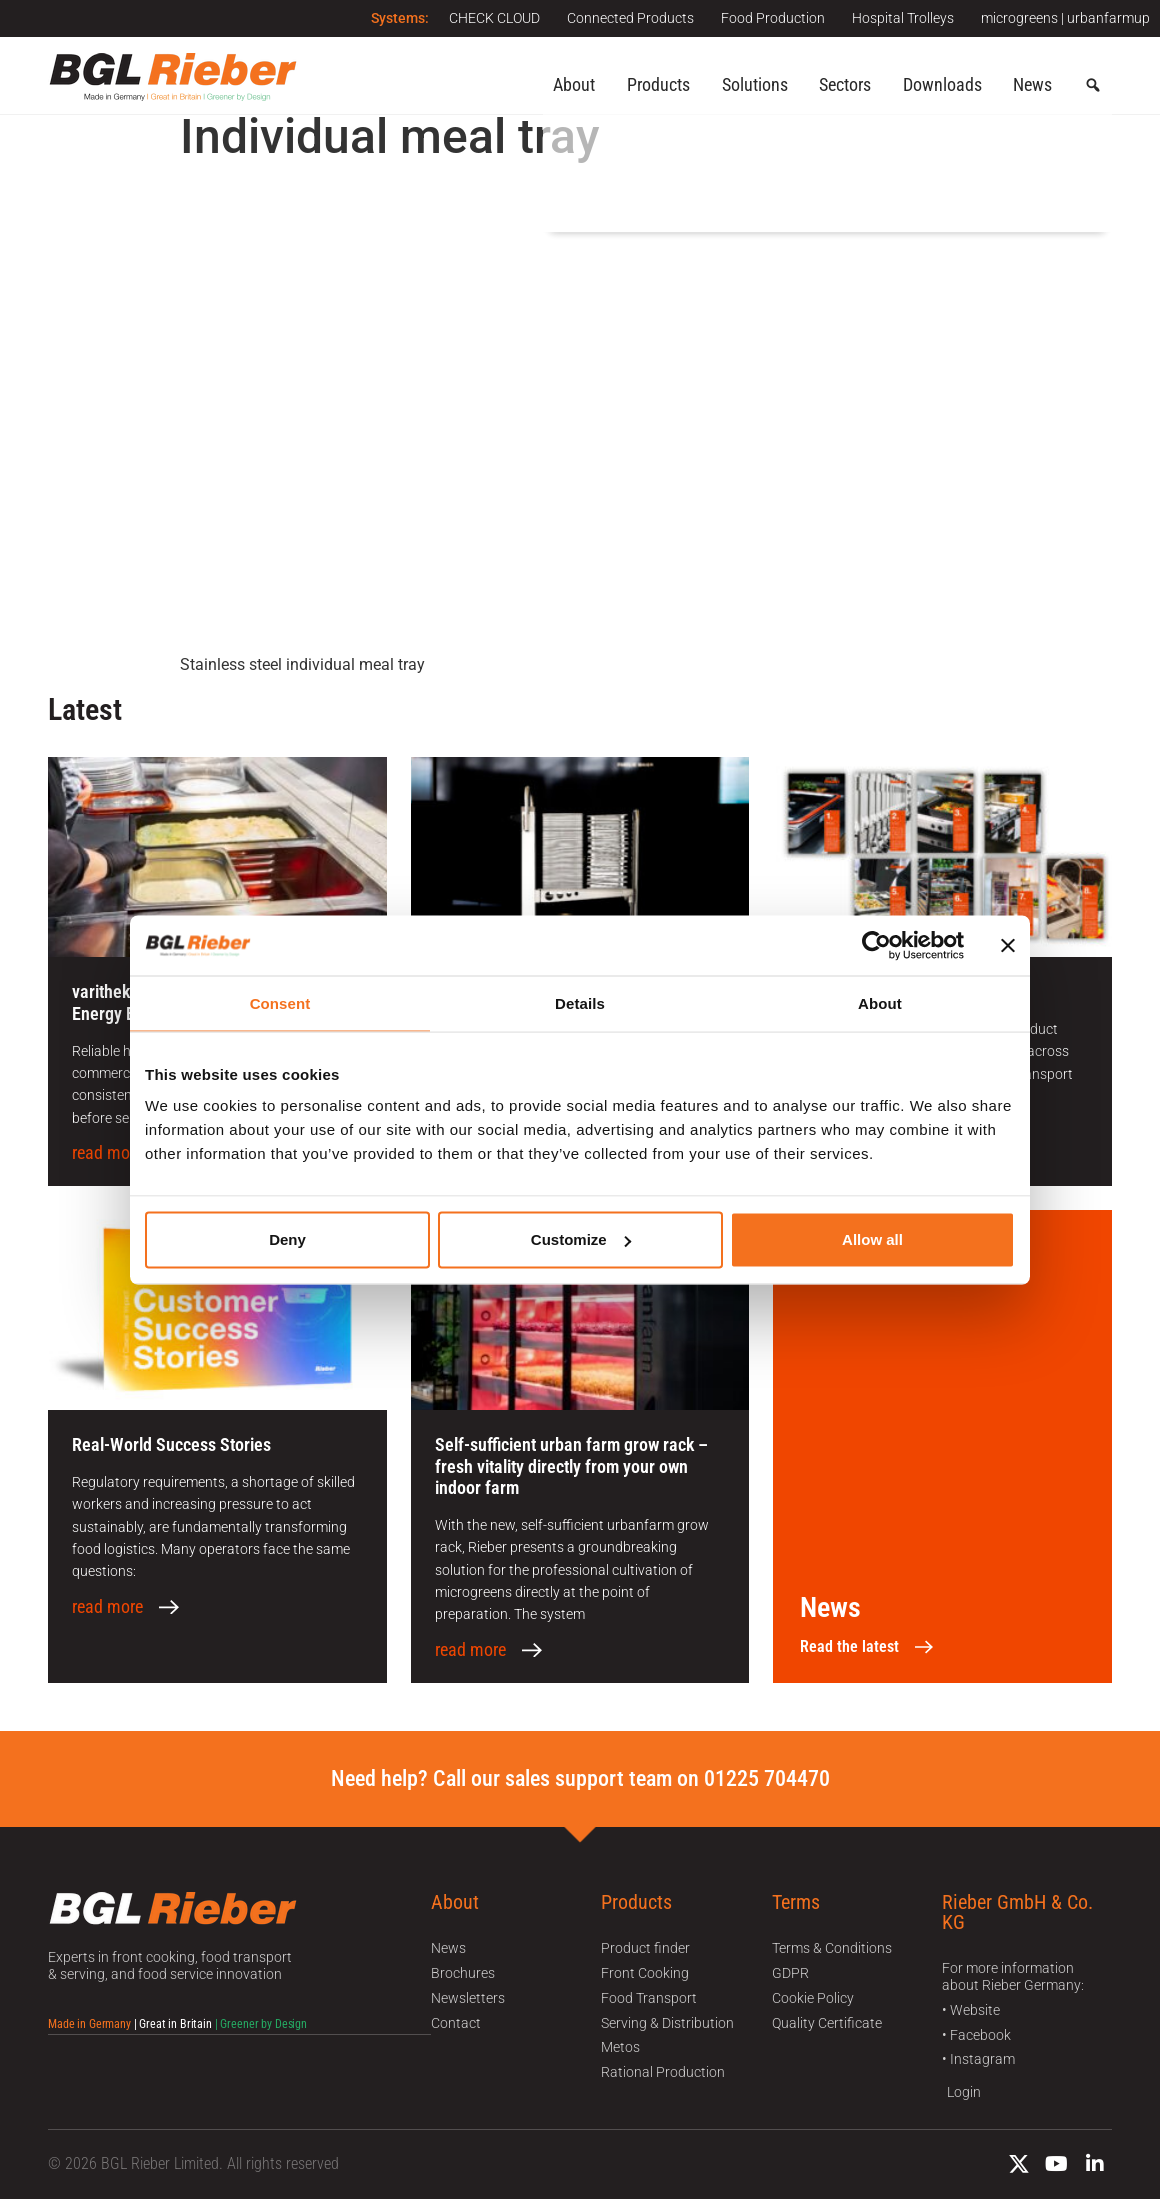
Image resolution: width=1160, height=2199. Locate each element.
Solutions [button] (755, 84)
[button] (1093, 86)
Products (658, 84)
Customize (581, 1239)
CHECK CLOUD (482, 18)
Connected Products (621, 18)
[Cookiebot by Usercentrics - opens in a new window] (876, 945)
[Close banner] (1008, 945)
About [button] (574, 84)
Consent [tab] (280, 1002)
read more (107, 1153)
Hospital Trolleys (900, 18)
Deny (287, 1239)
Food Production (767, 18)
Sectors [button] (845, 84)
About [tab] (880, 1002)
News (1032, 84)
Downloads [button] (942, 84)
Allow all (872, 1239)
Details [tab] (580, 1002)
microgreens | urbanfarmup (1065, 18)
